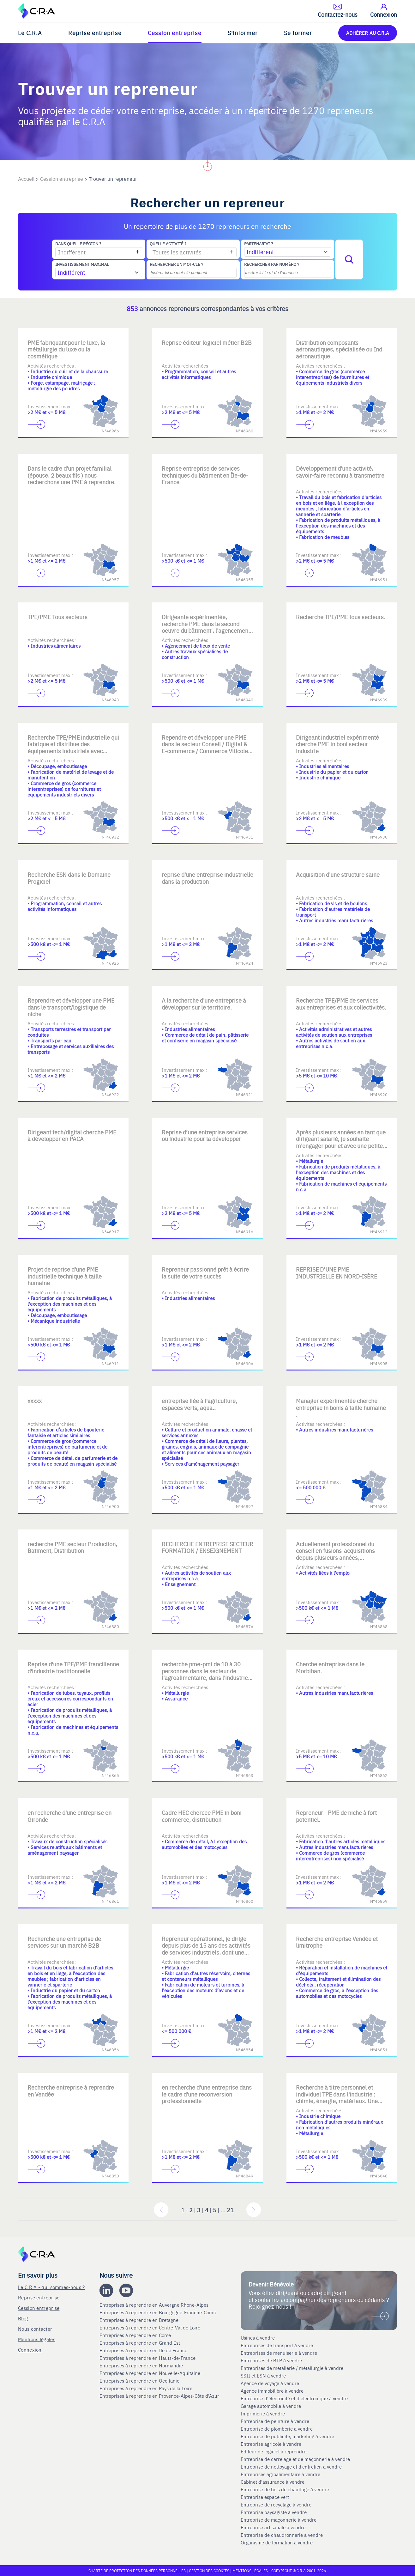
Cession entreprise (174, 33)
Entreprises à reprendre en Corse (135, 2335)
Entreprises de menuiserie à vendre (279, 2353)
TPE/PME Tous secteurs (57, 617)
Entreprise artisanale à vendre (273, 2527)
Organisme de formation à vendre (277, 2542)
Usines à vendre (258, 2338)
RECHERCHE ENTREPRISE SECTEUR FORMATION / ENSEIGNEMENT (207, 1547)
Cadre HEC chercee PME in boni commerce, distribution (202, 1816)
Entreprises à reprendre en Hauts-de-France (148, 2358)
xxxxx (34, 1401)
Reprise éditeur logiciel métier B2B (207, 342)
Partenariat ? (258, 243)
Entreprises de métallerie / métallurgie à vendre (293, 2368)
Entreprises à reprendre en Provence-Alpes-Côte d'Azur (159, 2396)
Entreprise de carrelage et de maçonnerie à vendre (295, 2459)
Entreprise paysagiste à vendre (274, 2512)
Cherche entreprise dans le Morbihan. (330, 1667)
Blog (23, 2318)
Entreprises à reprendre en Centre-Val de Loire (150, 2327)
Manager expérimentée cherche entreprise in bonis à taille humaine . (341, 1407)
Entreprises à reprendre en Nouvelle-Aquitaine (150, 2373)
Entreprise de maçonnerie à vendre (278, 2520)
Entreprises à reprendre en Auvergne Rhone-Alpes (154, 2305)
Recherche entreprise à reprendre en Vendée (70, 2090)
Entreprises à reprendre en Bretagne (139, 2320)
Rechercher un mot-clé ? (176, 264)
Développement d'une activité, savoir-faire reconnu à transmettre (340, 471)
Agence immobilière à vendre (273, 2391)
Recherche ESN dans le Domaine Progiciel (69, 877)
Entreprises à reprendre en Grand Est (140, 2343)
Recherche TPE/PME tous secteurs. (340, 617)
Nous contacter (35, 2328)
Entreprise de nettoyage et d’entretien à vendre (291, 2466)
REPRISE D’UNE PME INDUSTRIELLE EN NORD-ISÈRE (336, 1272)
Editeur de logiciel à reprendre (273, 2451)
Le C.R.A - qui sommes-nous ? (51, 2287)
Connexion (30, 2349)
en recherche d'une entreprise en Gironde (69, 1816)
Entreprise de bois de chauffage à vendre (285, 2489)
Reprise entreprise (95, 33)
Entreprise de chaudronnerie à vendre (282, 2535)
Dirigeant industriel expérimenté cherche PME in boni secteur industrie (337, 744)
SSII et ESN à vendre (263, 2375)
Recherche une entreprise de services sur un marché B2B (64, 1942)
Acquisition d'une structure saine (338, 874)
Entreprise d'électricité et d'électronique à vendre (294, 2398)
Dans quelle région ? (78, 243)
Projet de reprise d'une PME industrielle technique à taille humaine (64, 1276)
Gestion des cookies (209, 2570)
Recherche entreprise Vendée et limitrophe (337, 1942)
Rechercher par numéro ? (271, 264)
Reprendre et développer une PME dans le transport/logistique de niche (70, 1007)
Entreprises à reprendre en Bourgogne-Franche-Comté (159, 2312)
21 (230, 2210)
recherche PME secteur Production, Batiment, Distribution (72, 1547)
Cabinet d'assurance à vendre (272, 2482)
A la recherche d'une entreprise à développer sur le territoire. (204, 1003)
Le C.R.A (30, 33)
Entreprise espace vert (265, 2497)
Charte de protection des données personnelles (137, 2570)
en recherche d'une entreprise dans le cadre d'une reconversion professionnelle (207, 2094)
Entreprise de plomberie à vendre (277, 2429)
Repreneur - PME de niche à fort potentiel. (336, 1816)
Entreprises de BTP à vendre (272, 2360)
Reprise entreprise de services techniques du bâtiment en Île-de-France (205, 475)
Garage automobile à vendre (271, 2406)
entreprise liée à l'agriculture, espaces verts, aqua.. (199, 1404)
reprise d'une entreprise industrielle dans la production (207, 877)
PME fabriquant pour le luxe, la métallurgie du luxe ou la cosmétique (66, 349)
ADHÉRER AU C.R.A (367, 32)
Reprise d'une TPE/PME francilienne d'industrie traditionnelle (73, 1667)
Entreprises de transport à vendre (277, 2345)
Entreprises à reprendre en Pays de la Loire (145, 2388)
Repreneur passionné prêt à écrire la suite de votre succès (205, 1272)
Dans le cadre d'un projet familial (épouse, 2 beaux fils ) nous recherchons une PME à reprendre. (71, 475)
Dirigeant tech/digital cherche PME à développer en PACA (71, 1135)
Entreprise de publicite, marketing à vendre (287, 2436)
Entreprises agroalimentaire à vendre (280, 2474)
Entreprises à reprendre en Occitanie (140, 2381)
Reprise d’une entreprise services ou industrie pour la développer (205, 1135)
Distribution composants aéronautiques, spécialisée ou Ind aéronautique (339, 349)
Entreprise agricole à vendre (271, 2444)
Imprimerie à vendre (263, 2413)
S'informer (243, 33)
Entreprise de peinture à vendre (275, 2421)
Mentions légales (36, 2339)
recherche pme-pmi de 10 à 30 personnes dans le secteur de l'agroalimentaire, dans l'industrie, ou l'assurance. (206, 1674)
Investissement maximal (82, 264)
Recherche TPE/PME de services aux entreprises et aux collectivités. (341, 1003)
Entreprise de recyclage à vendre (276, 2504)
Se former (298, 33)
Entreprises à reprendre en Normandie (141, 2365)
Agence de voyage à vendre (270, 2383)
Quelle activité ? (168, 243)
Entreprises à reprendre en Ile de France (144, 2350)
